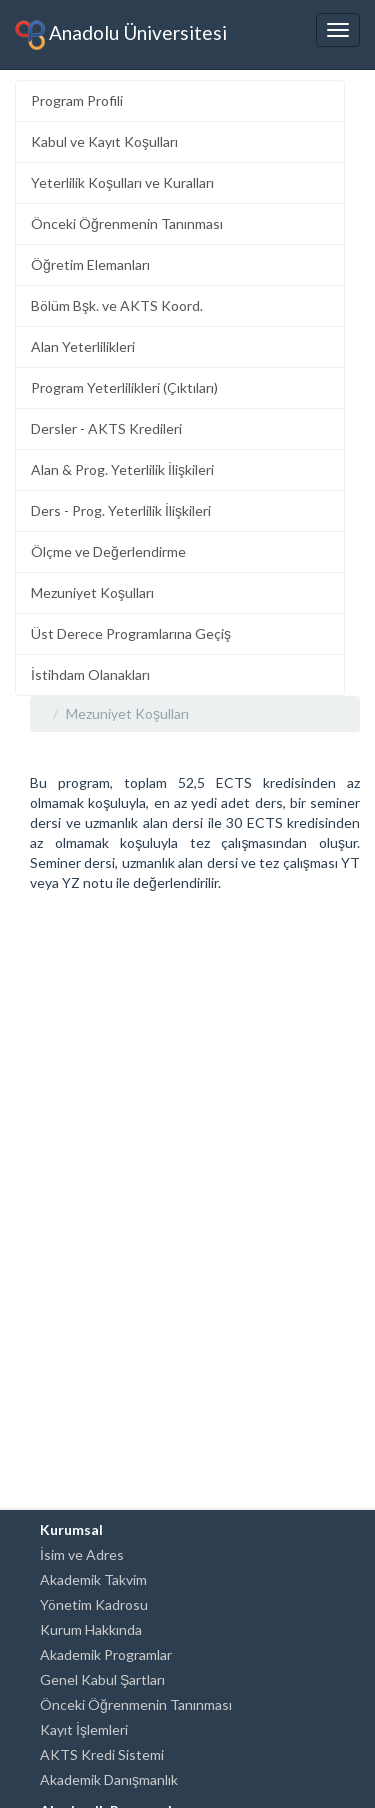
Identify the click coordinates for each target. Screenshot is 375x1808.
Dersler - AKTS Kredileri (106, 428)
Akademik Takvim (93, 1579)
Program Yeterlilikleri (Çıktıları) (124, 387)
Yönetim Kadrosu (94, 1604)
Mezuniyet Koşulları (92, 592)
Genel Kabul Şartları (102, 1679)
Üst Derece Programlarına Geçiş (131, 633)
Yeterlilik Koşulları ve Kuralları (122, 182)
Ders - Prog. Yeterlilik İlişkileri (121, 510)
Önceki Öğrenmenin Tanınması (127, 223)
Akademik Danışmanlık (109, 1779)
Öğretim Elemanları (90, 264)
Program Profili (77, 100)
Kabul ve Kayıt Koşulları (104, 141)
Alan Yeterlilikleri (83, 346)
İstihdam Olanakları (90, 674)
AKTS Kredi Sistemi (102, 1754)
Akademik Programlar (106, 1654)
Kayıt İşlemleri (84, 1729)
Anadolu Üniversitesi (121, 35)
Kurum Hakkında (91, 1629)
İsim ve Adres (82, 1554)
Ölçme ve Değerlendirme (108, 551)
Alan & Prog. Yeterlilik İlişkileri (122, 469)
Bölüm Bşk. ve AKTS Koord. (117, 305)
